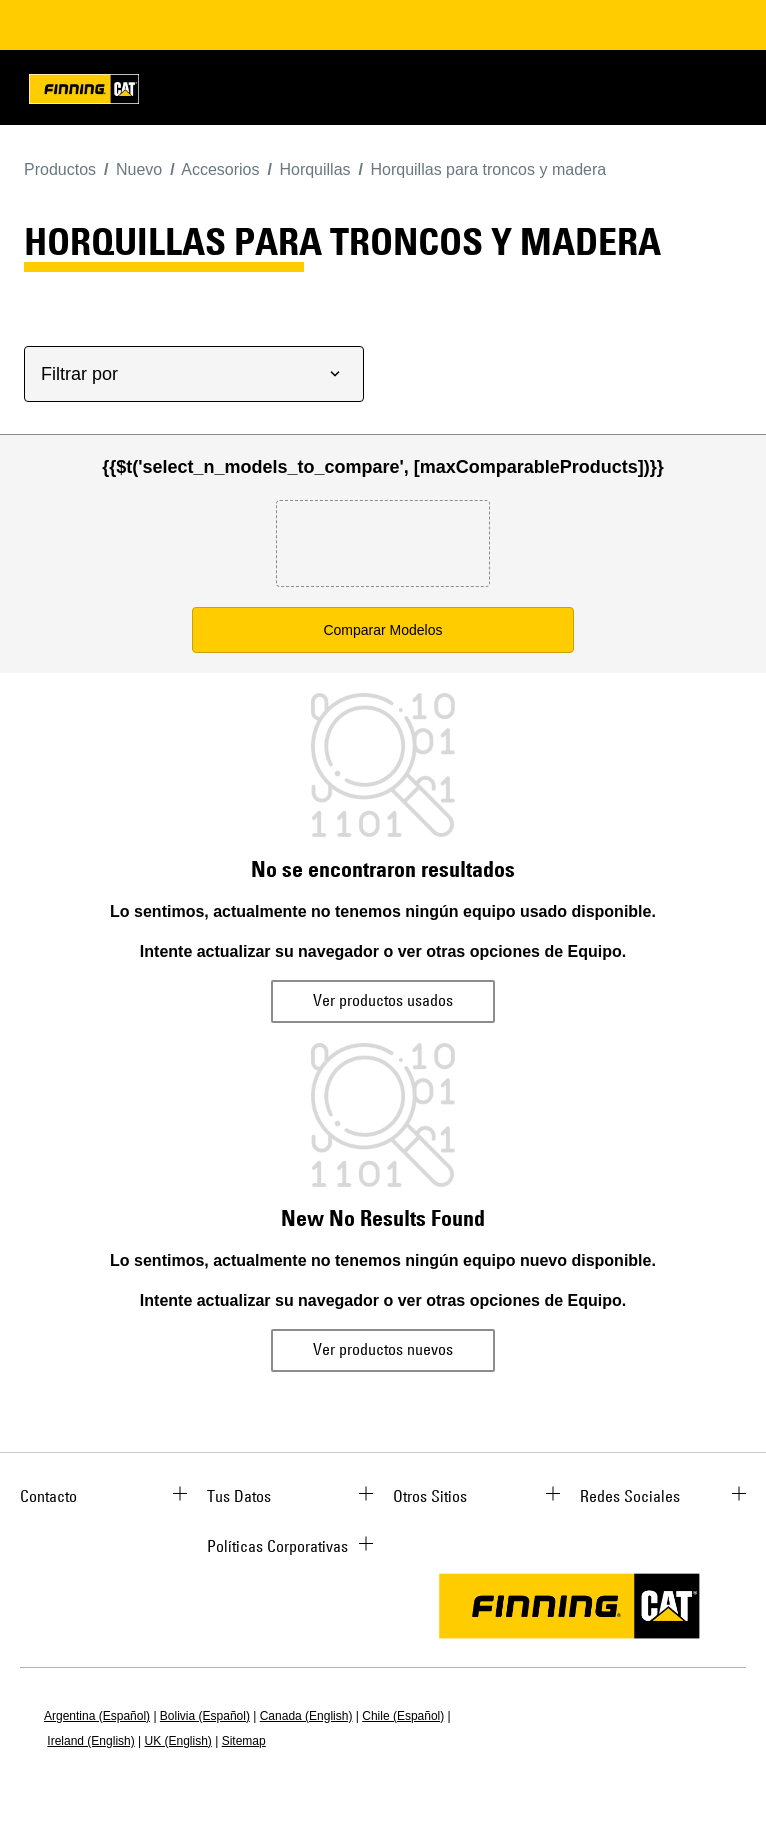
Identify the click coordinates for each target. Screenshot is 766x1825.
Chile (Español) (403, 1716)
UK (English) (178, 1741)
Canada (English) (306, 1716)
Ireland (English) (90, 1741)
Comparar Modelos (382, 630)
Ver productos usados (383, 1000)
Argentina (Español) (97, 1716)
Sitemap (244, 1741)
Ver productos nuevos (383, 1349)
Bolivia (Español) (205, 1716)
